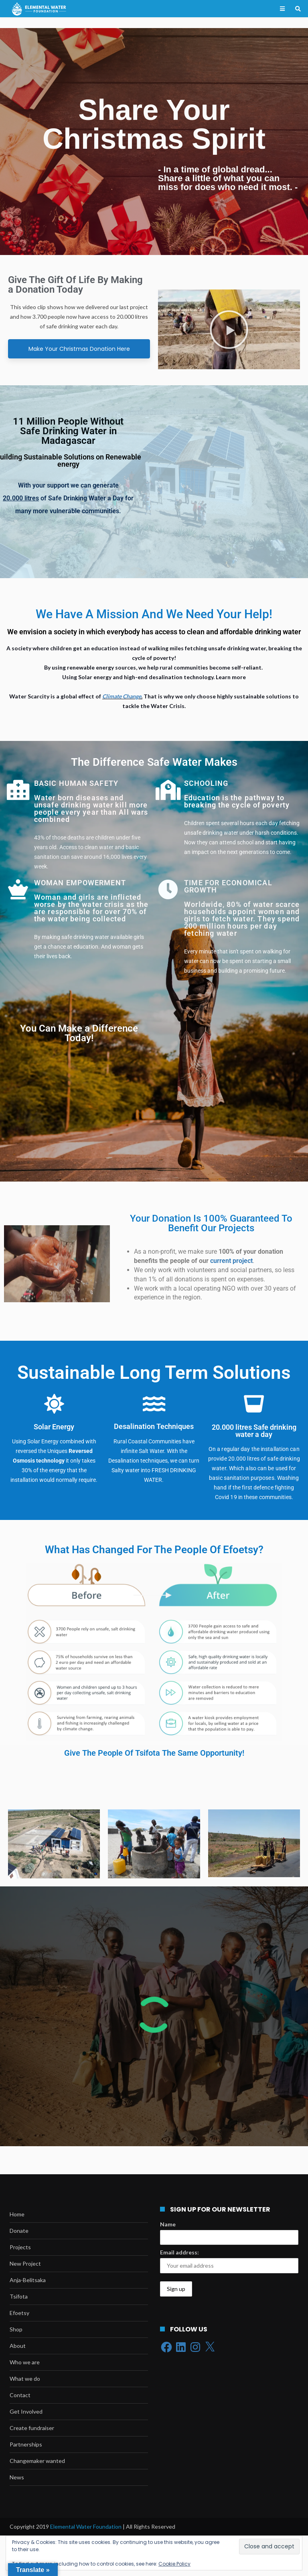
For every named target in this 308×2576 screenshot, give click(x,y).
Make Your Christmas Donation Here (79, 349)
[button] (229, 330)
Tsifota (19, 2296)
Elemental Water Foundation (86, 2526)
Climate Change (121, 696)
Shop (16, 2329)
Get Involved (26, 2411)
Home (17, 2214)
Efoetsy (19, 2312)
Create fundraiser (32, 2427)
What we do (25, 2378)
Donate (19, 2230)
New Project (25, 2263)
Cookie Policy (174, 2563)
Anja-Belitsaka (28, 2280)
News (17, 2477)
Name (168, 2224)
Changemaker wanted (37, 2460)
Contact (20, 2395)
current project (231, 1261)
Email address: (179, 2252)
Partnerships (26, 2444)
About (18, 2345)
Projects (20, 2247)
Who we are (25, 2362)
